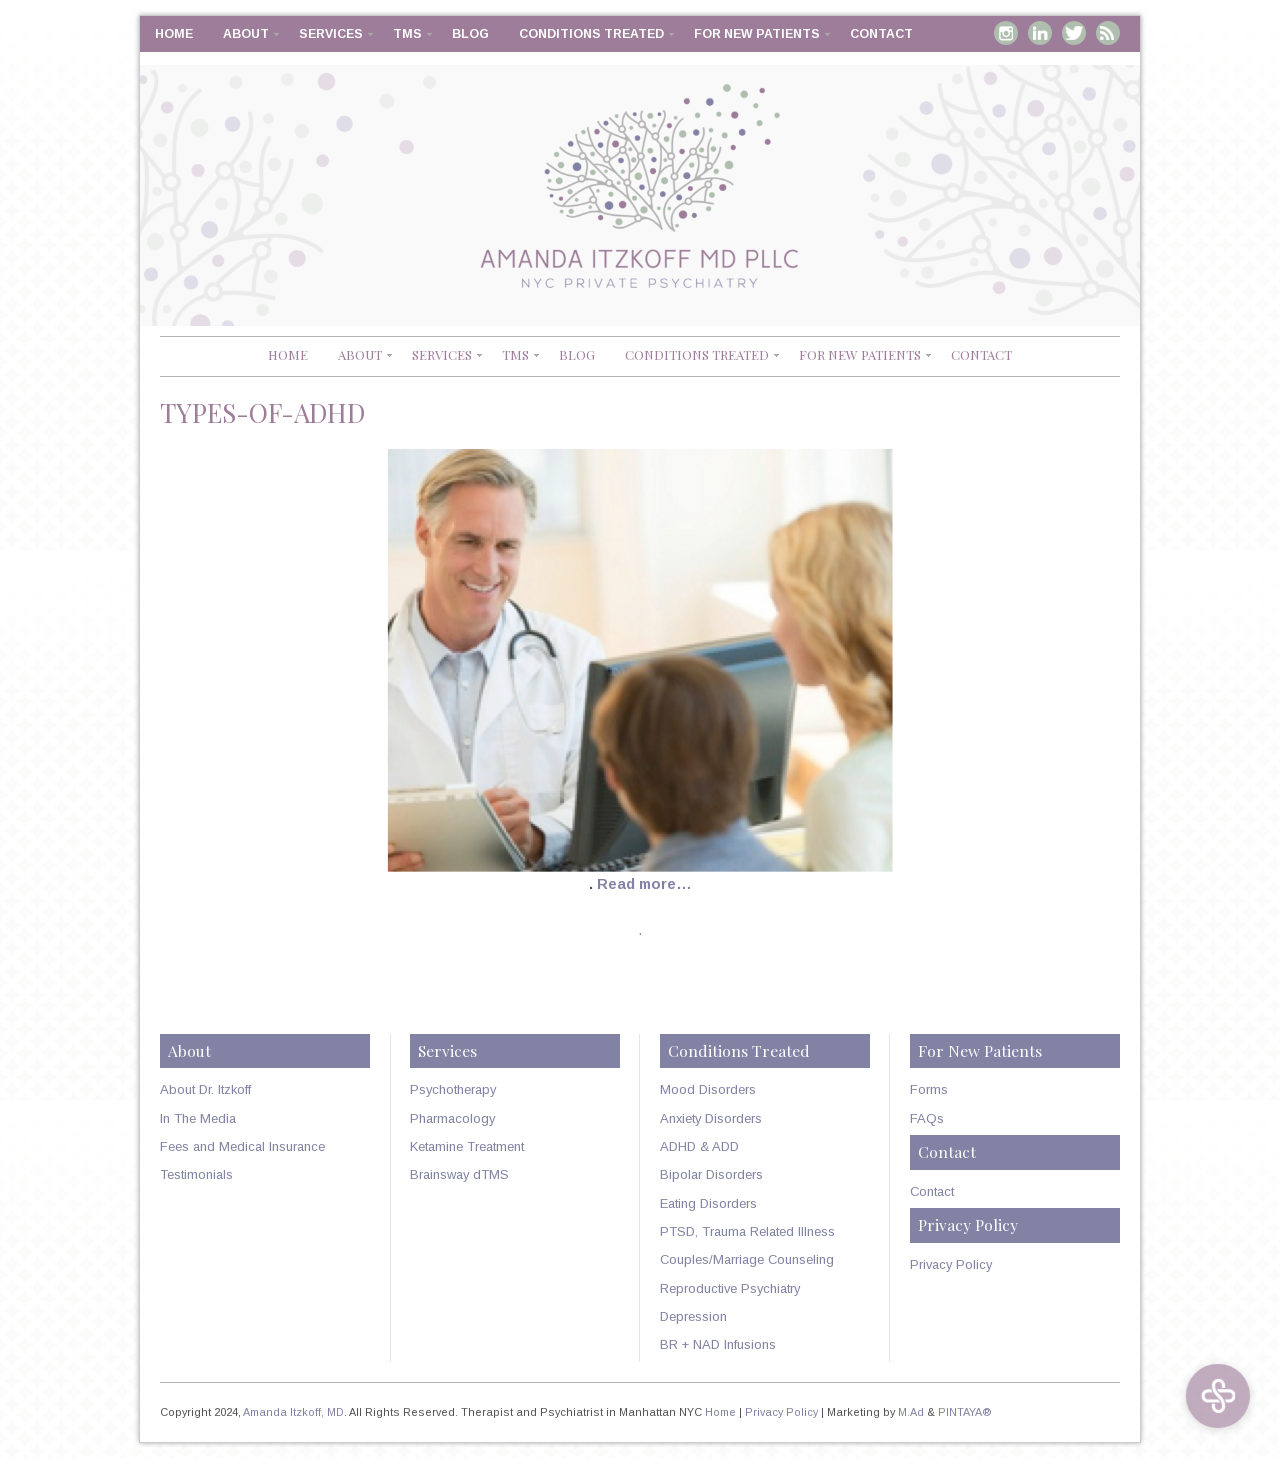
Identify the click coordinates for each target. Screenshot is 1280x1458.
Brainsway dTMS (459, 1174)
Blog (470, 34)
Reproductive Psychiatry (730, 1288)
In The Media (198, 1118)
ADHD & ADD (699, 1146)
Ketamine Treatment (467, 1146)
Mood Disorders (708, 1089)
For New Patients (757, 34)
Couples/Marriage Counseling (747, 1259)
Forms (929, 1089)
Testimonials (196, 1174)
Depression (693, 1316)
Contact (881, 34)
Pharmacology (452, 1118)
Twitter (1074, 33)
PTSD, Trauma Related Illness (747, 1231)
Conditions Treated (591, 34)
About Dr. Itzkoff (205, 1089)
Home (174, 34)
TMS (407, 34)
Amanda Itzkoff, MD (293, 1412)
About (246, 34)
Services (331, 34)
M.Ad (911, 1412)
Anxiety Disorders (711, 1118)
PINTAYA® (965, 1412)
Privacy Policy (951, 1264)
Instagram (1006, 33)
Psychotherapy (453, 1089)
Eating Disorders (708, 1203)
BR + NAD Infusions (718, 1344)
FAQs (927, 1118)
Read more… (644, 884)
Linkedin (1040, 33)
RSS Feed (1108, 33)
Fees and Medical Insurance (242, 1146)
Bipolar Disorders (711, 1174)
